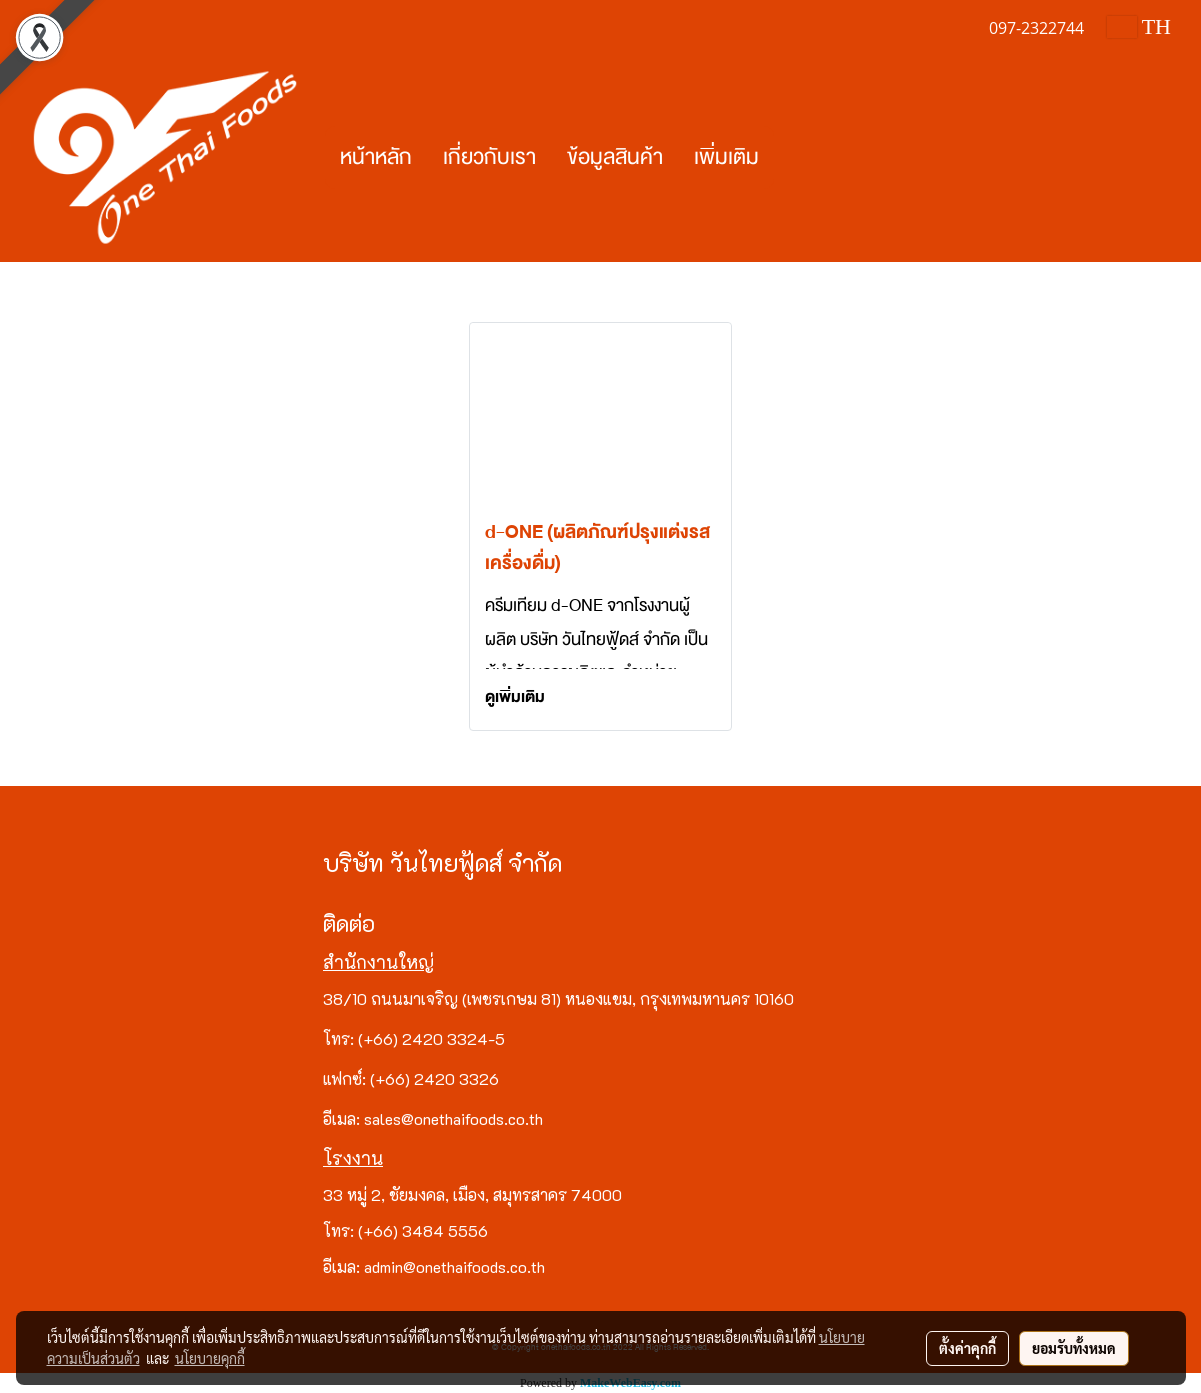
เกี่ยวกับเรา (489, 157)
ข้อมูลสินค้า (615, 157)
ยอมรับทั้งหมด (1074, 1348)
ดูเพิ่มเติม (516, 697)
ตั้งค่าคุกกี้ (967, 1348)
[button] (792, 158)
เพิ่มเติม (726, 157)
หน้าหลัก (376, 157)
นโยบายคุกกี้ (210, 1358)
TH (1139, 26)
